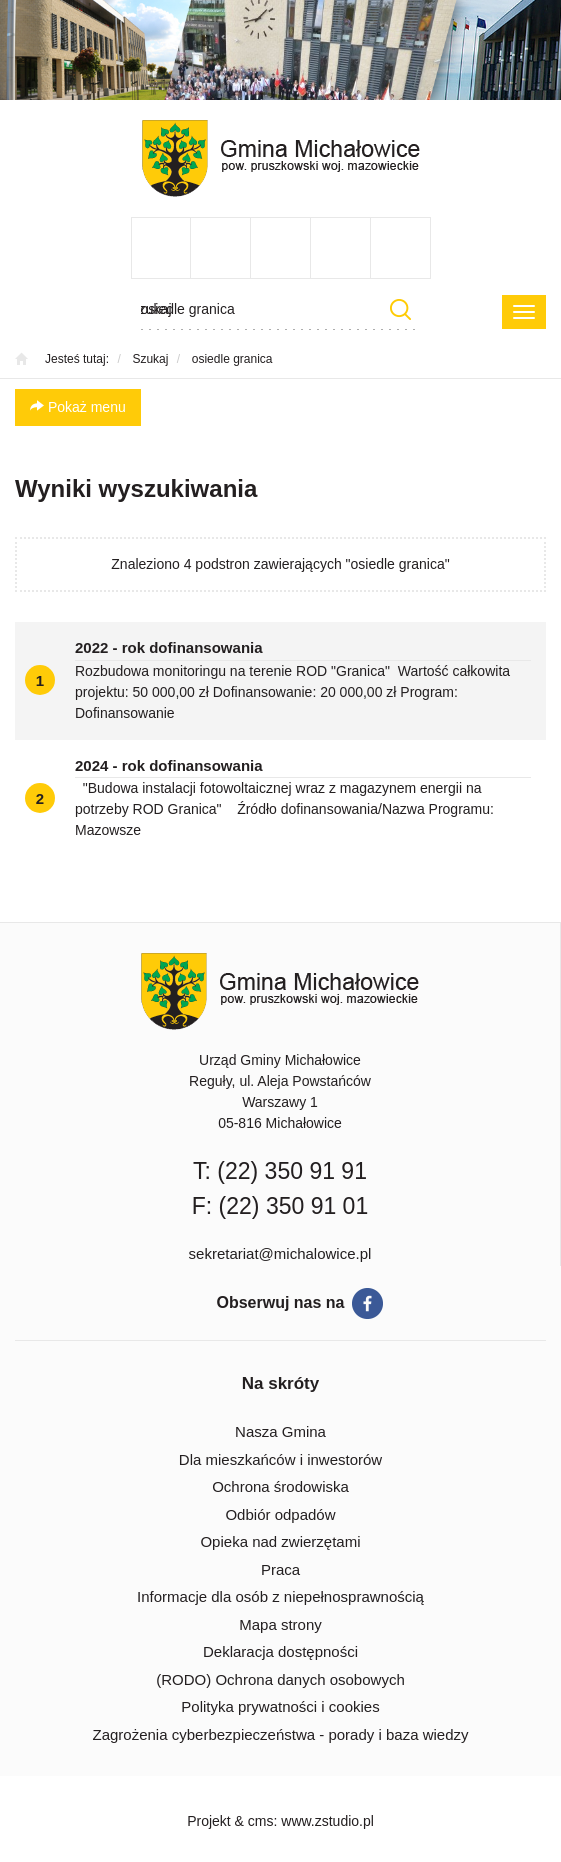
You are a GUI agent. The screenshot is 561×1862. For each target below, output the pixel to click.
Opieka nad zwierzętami (280, 1541)
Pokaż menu (78, 407)
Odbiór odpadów (280, 1514)
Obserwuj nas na (280, 1302)
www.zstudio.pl (327, 1821)
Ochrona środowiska (280, 1486)
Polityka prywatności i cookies (280, 1706)
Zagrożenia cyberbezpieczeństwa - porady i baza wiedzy (280, 1734)
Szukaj (401, 309)
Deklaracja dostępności (280, 1651)
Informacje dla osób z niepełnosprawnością (280, 1596)
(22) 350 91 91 (292, 1171)
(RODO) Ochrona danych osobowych (280, 1679)
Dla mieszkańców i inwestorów (280, 1459)
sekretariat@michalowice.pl (280, 1253)
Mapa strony (280, 1624)
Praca (280, 1569)
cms (261, 1821)
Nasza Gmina (280, 1431)
